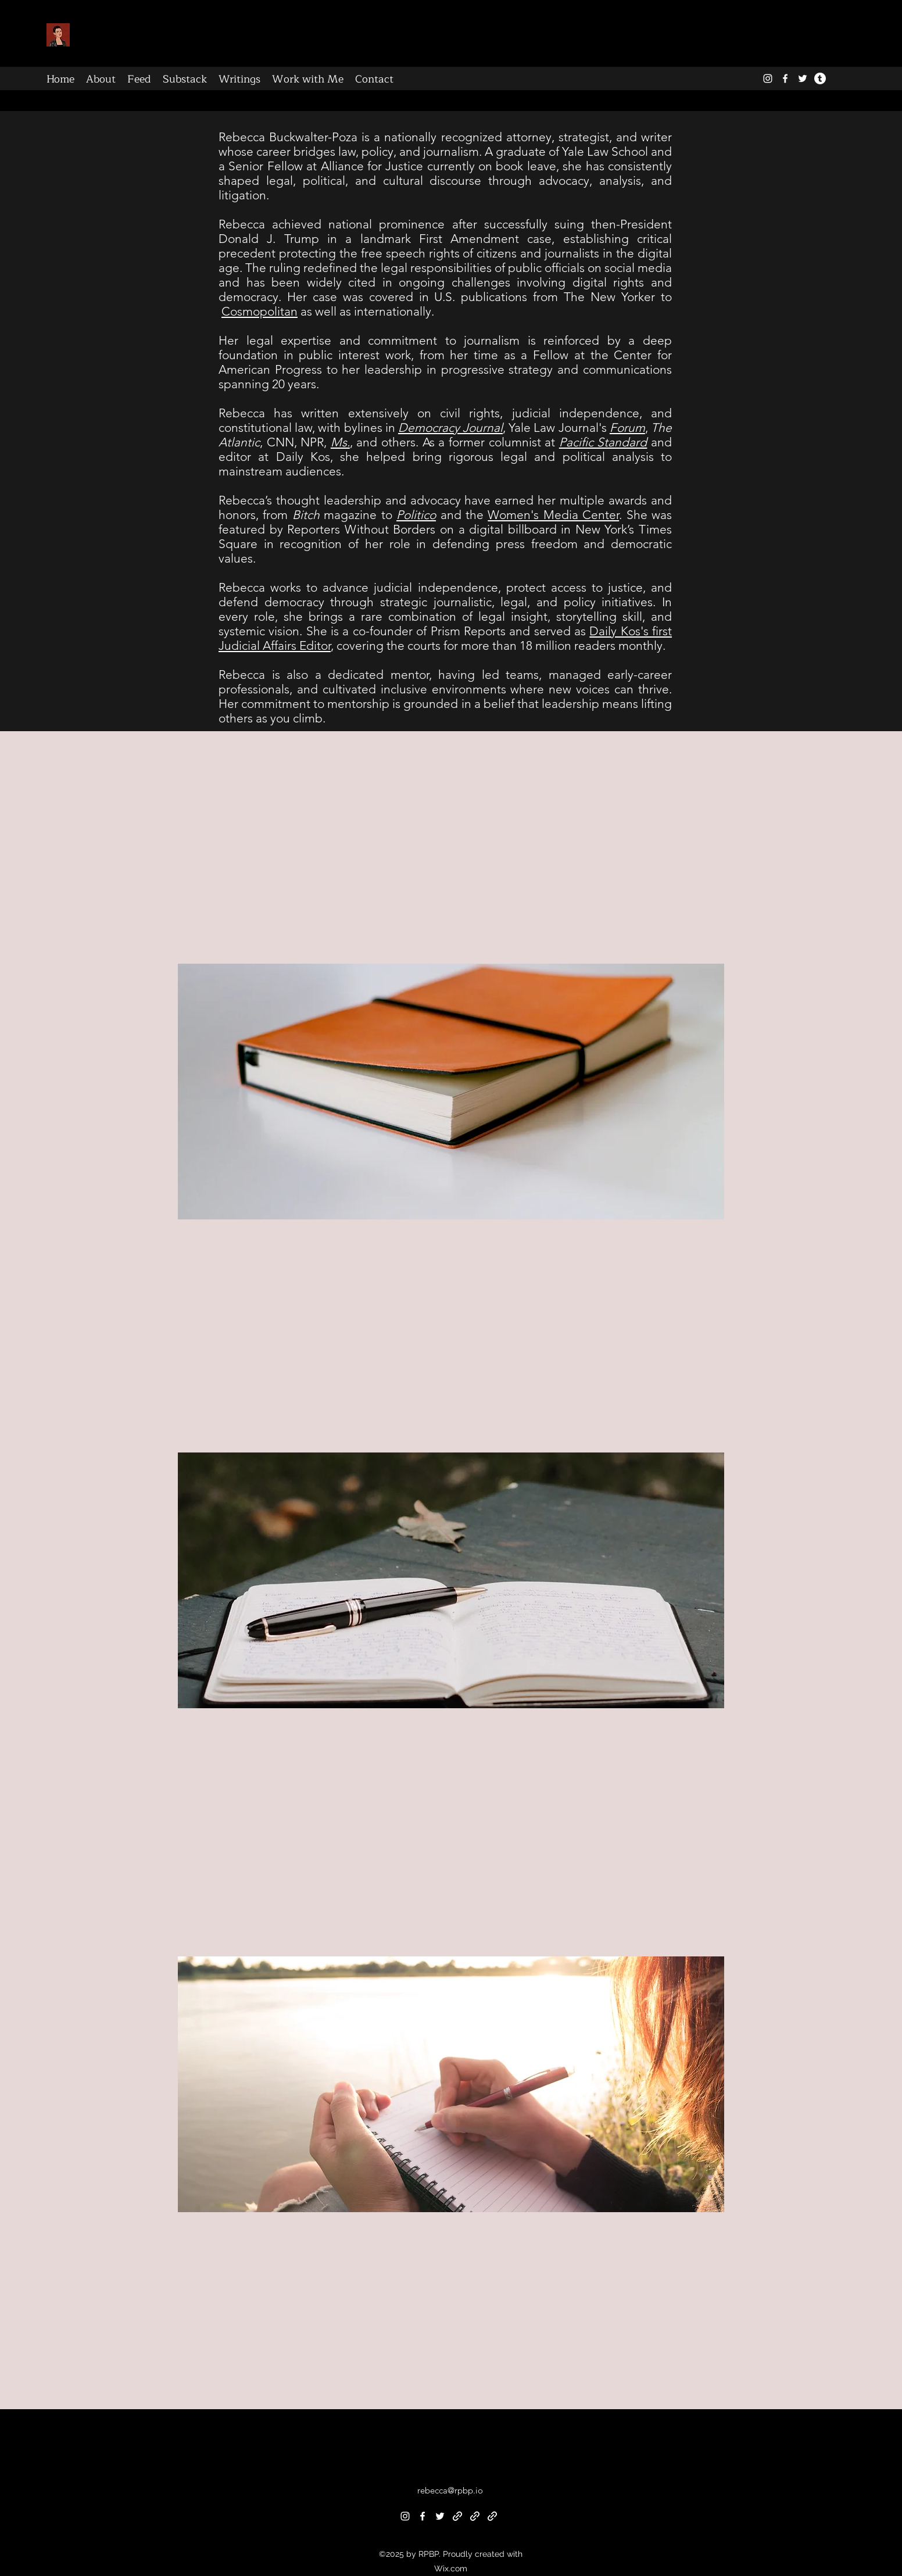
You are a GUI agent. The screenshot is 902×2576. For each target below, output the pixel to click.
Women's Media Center (553, 514)
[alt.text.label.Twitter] (802, 78)
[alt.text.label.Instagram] (768, 78)
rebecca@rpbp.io (450, 2490)
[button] (451, 1403)
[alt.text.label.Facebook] (785, 78)
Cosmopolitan (259, 311)
